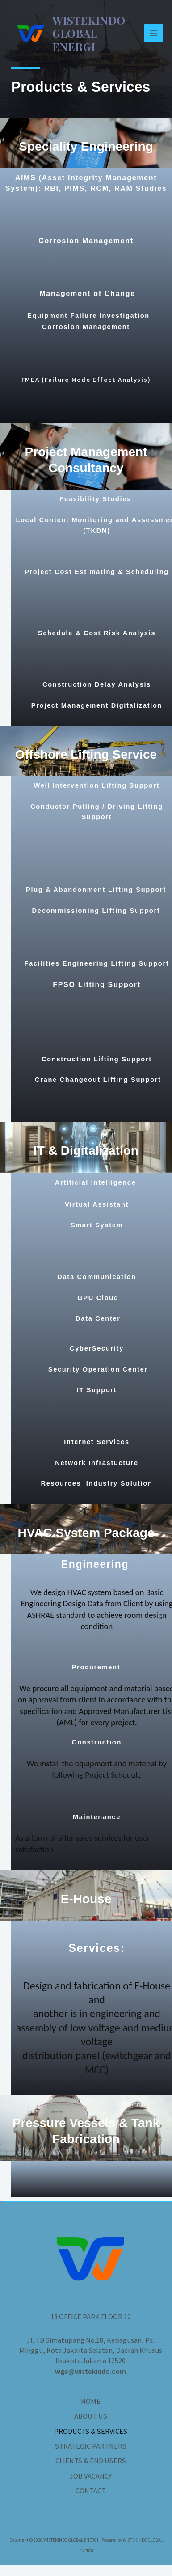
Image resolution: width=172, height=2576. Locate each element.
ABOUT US (90, 2415)
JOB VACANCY (91, 2475)
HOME (91, 2401)
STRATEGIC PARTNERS (90, 2445)
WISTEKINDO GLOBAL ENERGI (88, 33)
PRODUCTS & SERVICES (90, 2431)
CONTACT (91, 2490)
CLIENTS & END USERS (90, 2460)
